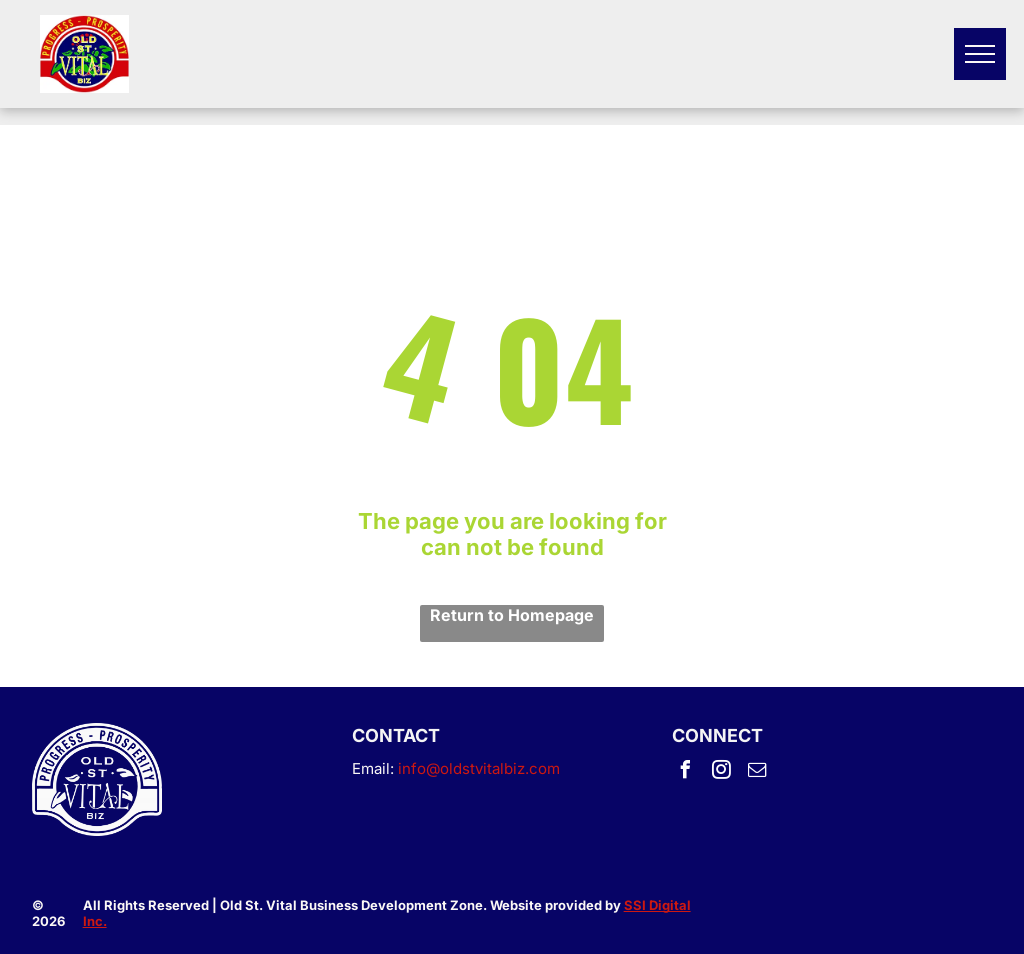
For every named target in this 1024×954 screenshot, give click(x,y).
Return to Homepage (512, 615)
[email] (758, 772)
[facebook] (686, 772)
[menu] (980, 54)
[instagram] (722, 772)
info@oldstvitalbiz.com (479, 768)
